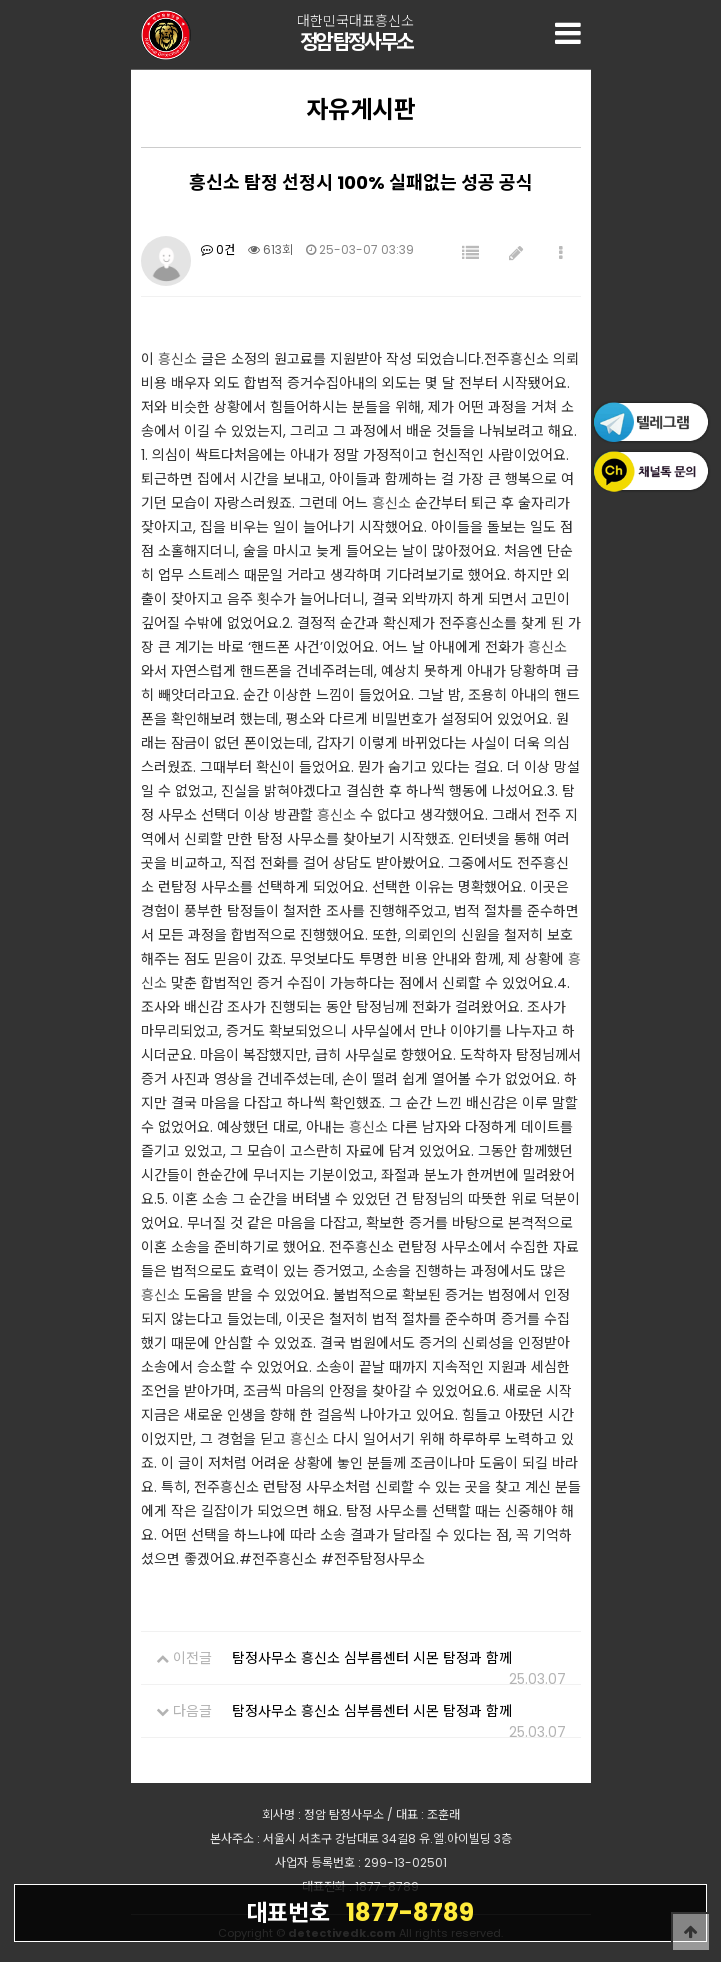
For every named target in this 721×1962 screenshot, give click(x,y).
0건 (218, 249)
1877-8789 (360, 1912)
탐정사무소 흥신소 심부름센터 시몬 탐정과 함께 (372, 1658)
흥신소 (177, 359)
